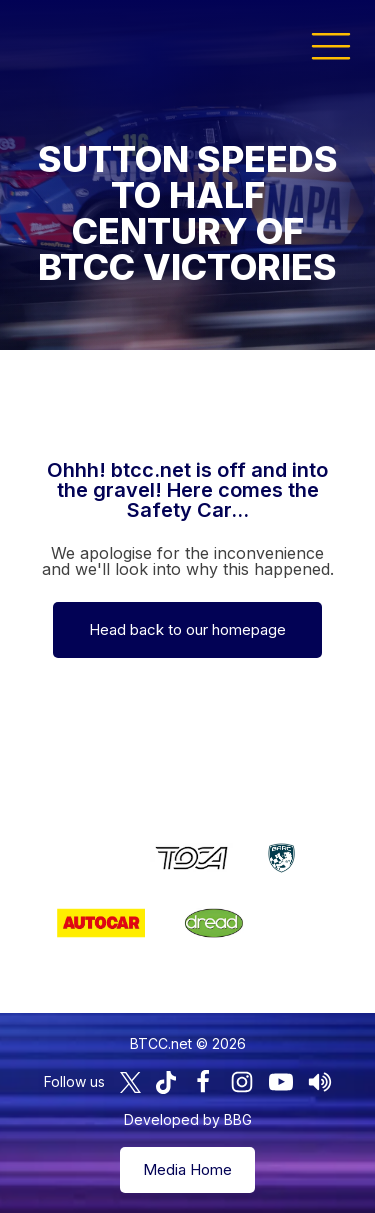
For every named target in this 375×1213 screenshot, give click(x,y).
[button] (331, 45)
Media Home (187, 1169)
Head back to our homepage (187, 629)
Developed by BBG (188, 1119)
